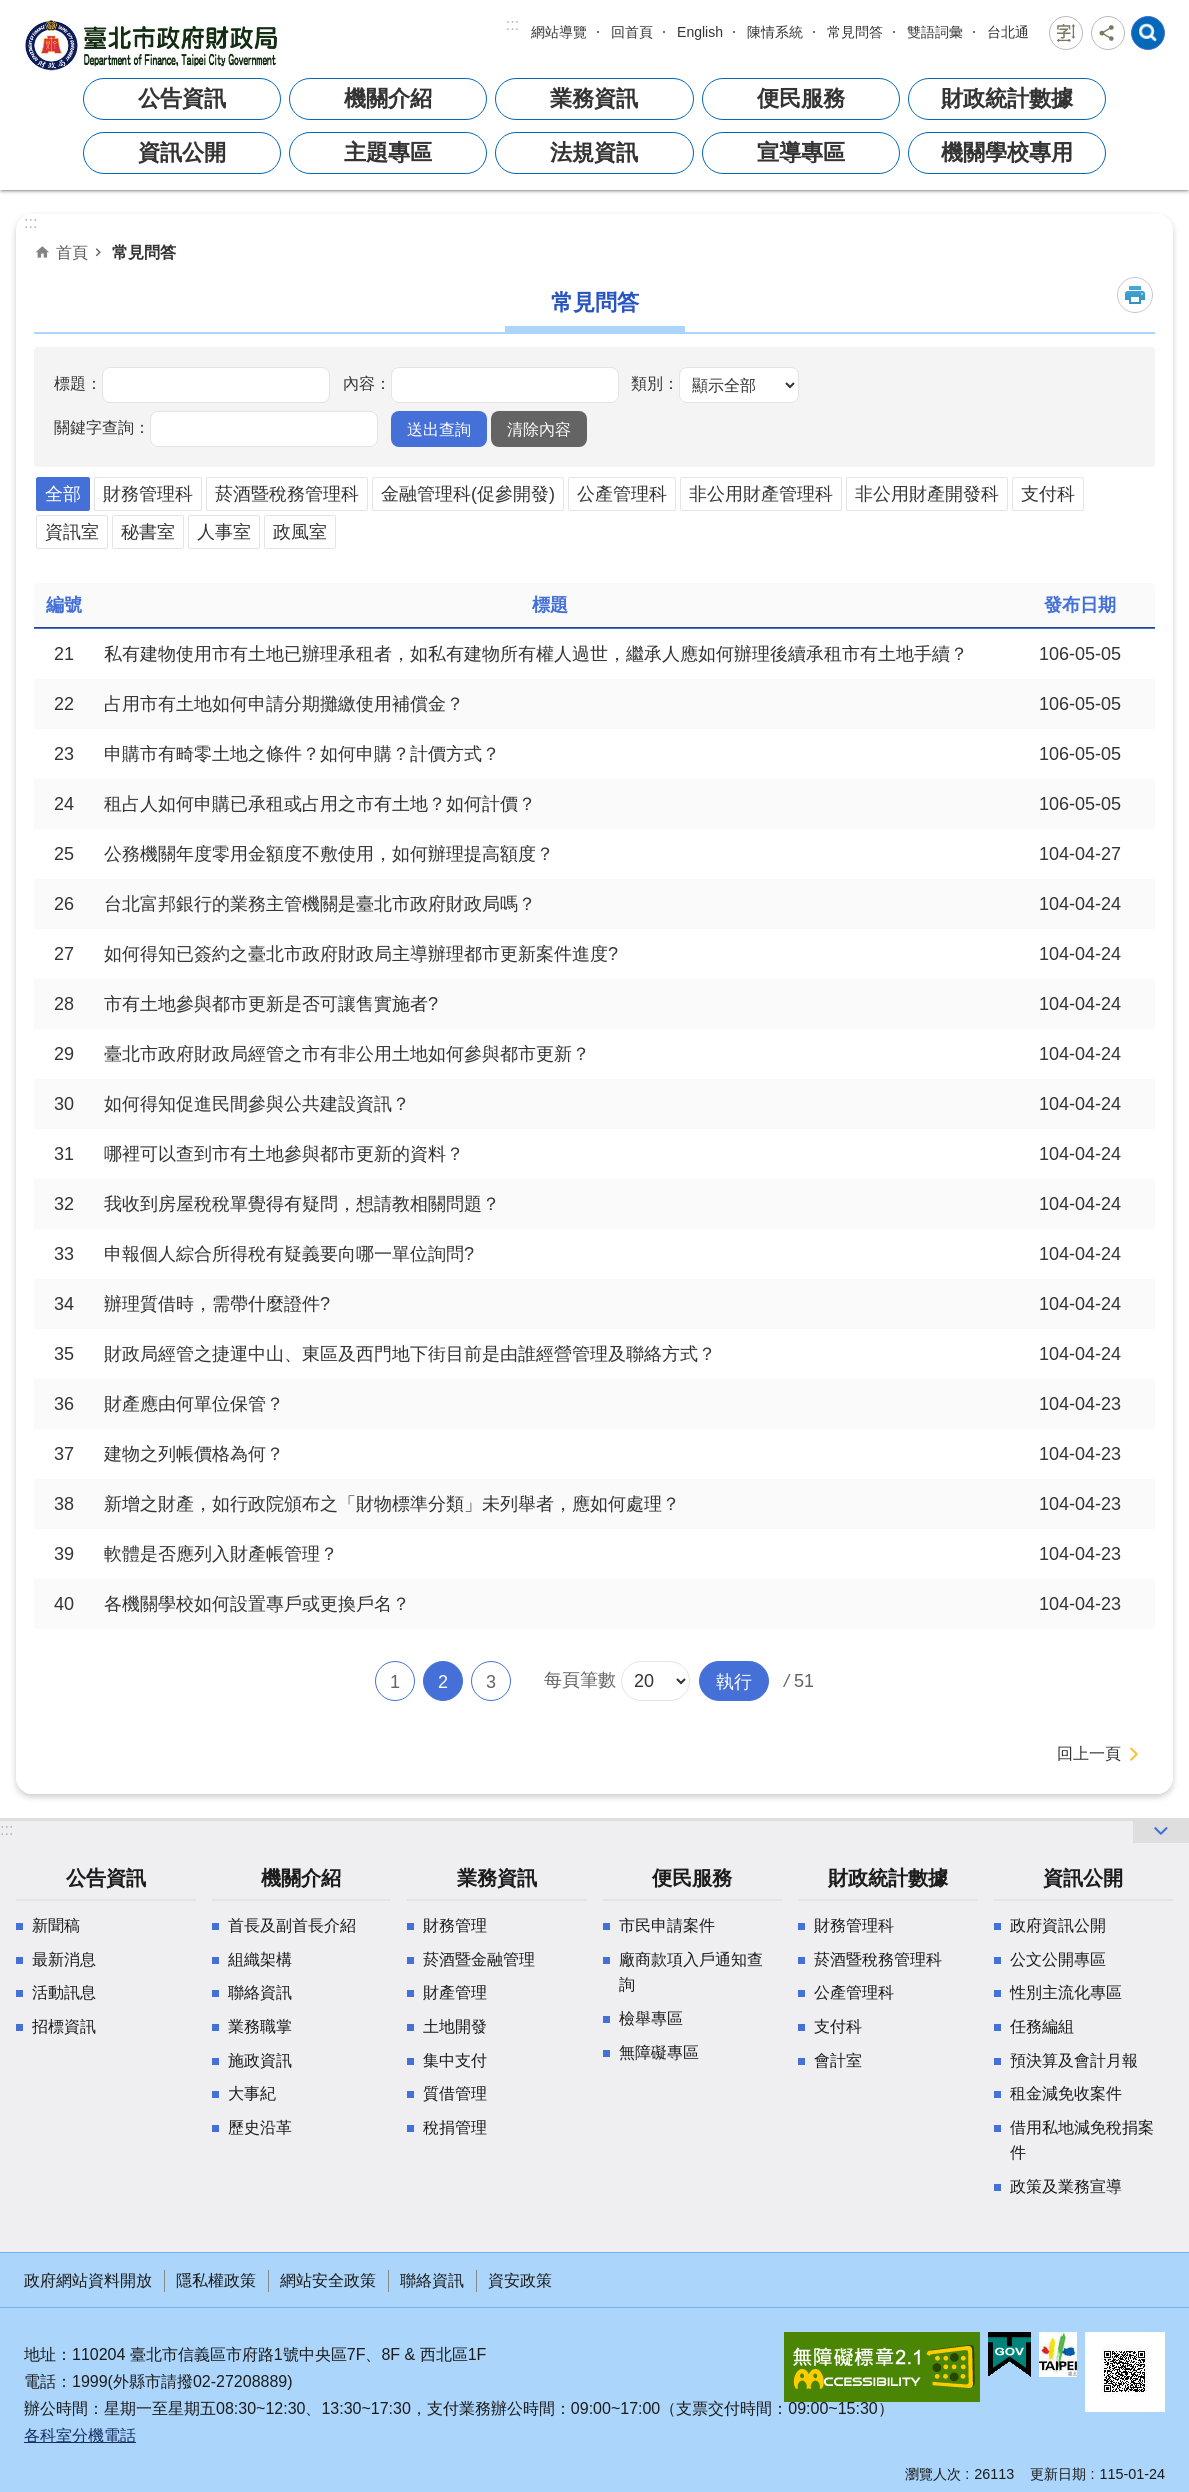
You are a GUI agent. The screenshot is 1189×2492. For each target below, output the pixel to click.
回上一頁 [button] (1089, 1753)
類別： (655, 383)
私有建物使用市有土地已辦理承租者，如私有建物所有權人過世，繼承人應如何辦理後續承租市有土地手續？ (536, 654)
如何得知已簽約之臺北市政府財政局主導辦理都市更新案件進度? (361, 954)
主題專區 (388, 152)
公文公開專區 (1058, 1959)
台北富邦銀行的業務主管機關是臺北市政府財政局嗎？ (320, 904)
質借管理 (455, 2093)
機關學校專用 (1007, 152)
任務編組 (1042, 2026)
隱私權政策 (216, 2280)
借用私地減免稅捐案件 (1082, 2140)
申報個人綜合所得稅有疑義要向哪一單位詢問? (289, 1254)
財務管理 (455, 1925)
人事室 (224, 532)
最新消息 (64, 1959)
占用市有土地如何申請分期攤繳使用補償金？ (284, 704)
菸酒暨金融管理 (479, 1959)
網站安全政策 (328, 2280)
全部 (63, 494)
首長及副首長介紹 (292, 1925)
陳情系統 (775, 32)
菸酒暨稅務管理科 (287, 494)
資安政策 (520, 2280)
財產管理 (455, 1992)
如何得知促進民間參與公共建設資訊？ (257, 1104)
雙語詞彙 (935, 32)
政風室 (300, 532)
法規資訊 (594, 152)
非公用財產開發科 (927, 494)
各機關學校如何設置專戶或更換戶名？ (257, 1604)
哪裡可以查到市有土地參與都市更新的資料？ (284, 1154)
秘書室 (148, 532)
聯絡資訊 (260, 1992)
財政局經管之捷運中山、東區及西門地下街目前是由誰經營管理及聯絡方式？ (410, 1354)
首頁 (72, 252)
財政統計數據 (1007, 98)
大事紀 (252, 2093)
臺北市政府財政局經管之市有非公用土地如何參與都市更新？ (347, 1054)
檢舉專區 (651, 2018)
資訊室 (72, 532)
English (700, 32)
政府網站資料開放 (88, 2280)
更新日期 (1058, 2474)
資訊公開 (182, 152)
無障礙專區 (659, 2052)
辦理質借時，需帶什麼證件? (217, 1304)
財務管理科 (148, 494)
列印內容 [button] (1135, 295)
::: (512, 24)
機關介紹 (388, 98)
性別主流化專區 (1066, 1992)
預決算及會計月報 (1074, 2060)
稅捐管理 (455, 2127)
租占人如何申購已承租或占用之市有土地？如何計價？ (320, 804)
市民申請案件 (667, 1925)
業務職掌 (260, 2026)
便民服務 (801, 98)
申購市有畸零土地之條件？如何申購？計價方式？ (302, 754)
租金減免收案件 (1066, 2093)
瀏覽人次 (933, 2474)
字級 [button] (1066, 33)
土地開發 (455, 2026)
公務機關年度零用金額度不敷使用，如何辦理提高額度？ (329, 854)
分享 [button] (1108, 33)
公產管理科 (622, 494)
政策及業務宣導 (1066, 2186)
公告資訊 (182, 98)
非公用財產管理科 (761, 494)
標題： (78, 383)
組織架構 (260, 1959)
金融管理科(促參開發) (468, 494)
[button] (439, 429)
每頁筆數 (580, 1680)
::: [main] (30, 222)
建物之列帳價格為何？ (194, 1454)
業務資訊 (594, 98)
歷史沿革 (260, 2127)
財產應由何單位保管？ (194, 1404)
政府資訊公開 (1058, 1925)
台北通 (1008, 32)
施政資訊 (260, 2060)
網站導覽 (559, 32)
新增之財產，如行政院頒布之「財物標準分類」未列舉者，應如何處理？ (392, 1504)
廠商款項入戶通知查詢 (691, 1972)
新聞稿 (56, 1925)
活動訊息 (64, 1992)
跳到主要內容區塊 (10, 10)
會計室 (838, 2060)
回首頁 (632, 32)
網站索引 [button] (1148, 33)
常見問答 (855, 32)
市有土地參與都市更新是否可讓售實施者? (271, 1004)
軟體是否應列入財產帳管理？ (221, 1554)
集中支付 (455, 2060)
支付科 (1048, 494)
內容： (367, 383)
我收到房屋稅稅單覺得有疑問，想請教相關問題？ (302, 1204)
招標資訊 (64, 2026)
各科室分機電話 (80, 2435)
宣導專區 (801, 152)
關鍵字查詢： (102, 427)
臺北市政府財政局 (154, 44)
